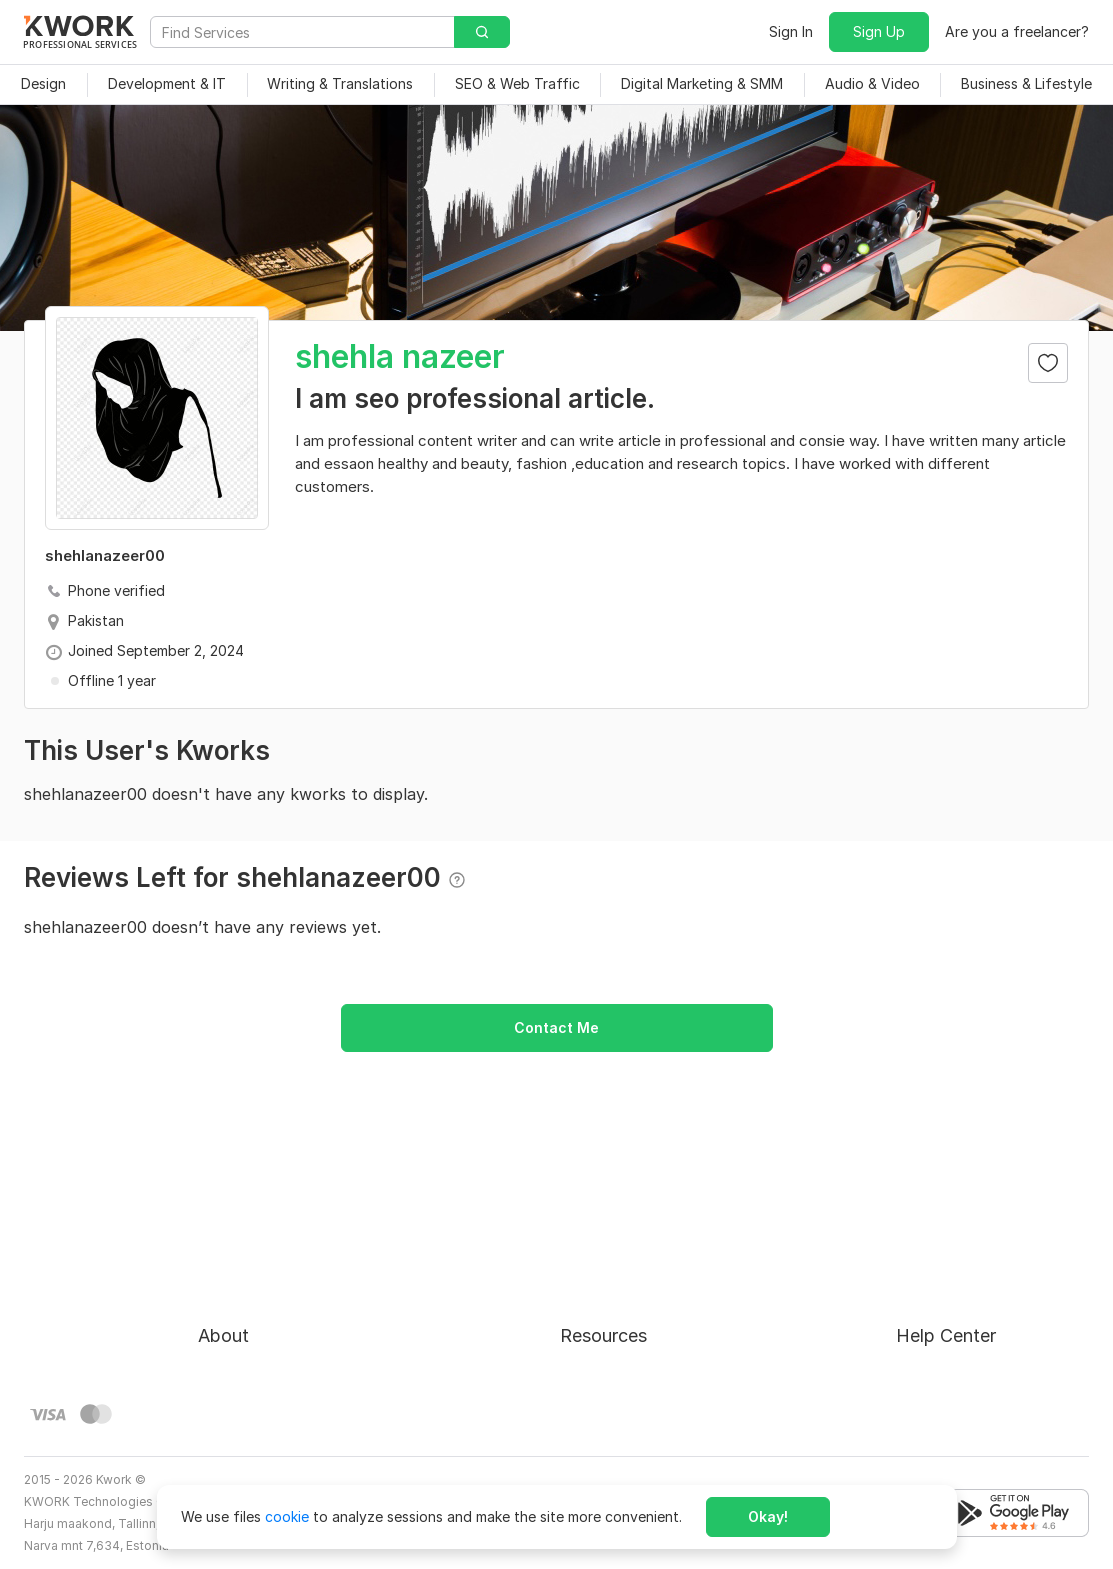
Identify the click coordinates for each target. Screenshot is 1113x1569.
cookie (287, 1516)
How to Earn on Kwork (633, 1269)
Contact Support (953, 1305)
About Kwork (241, 1233)
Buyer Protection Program (284, 1269)
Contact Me (556, 1027)
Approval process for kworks (992, 1233)
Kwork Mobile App (620, 1413)
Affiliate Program (617, 1341)
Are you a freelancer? (1017, 31)
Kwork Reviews (609, 1377)
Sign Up (879, 31)
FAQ (910, 1269)
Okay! (768, 1516)
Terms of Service (254, 1305)
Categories (596, 1305)
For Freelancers (610, 1233)
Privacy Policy (244, 1341)
